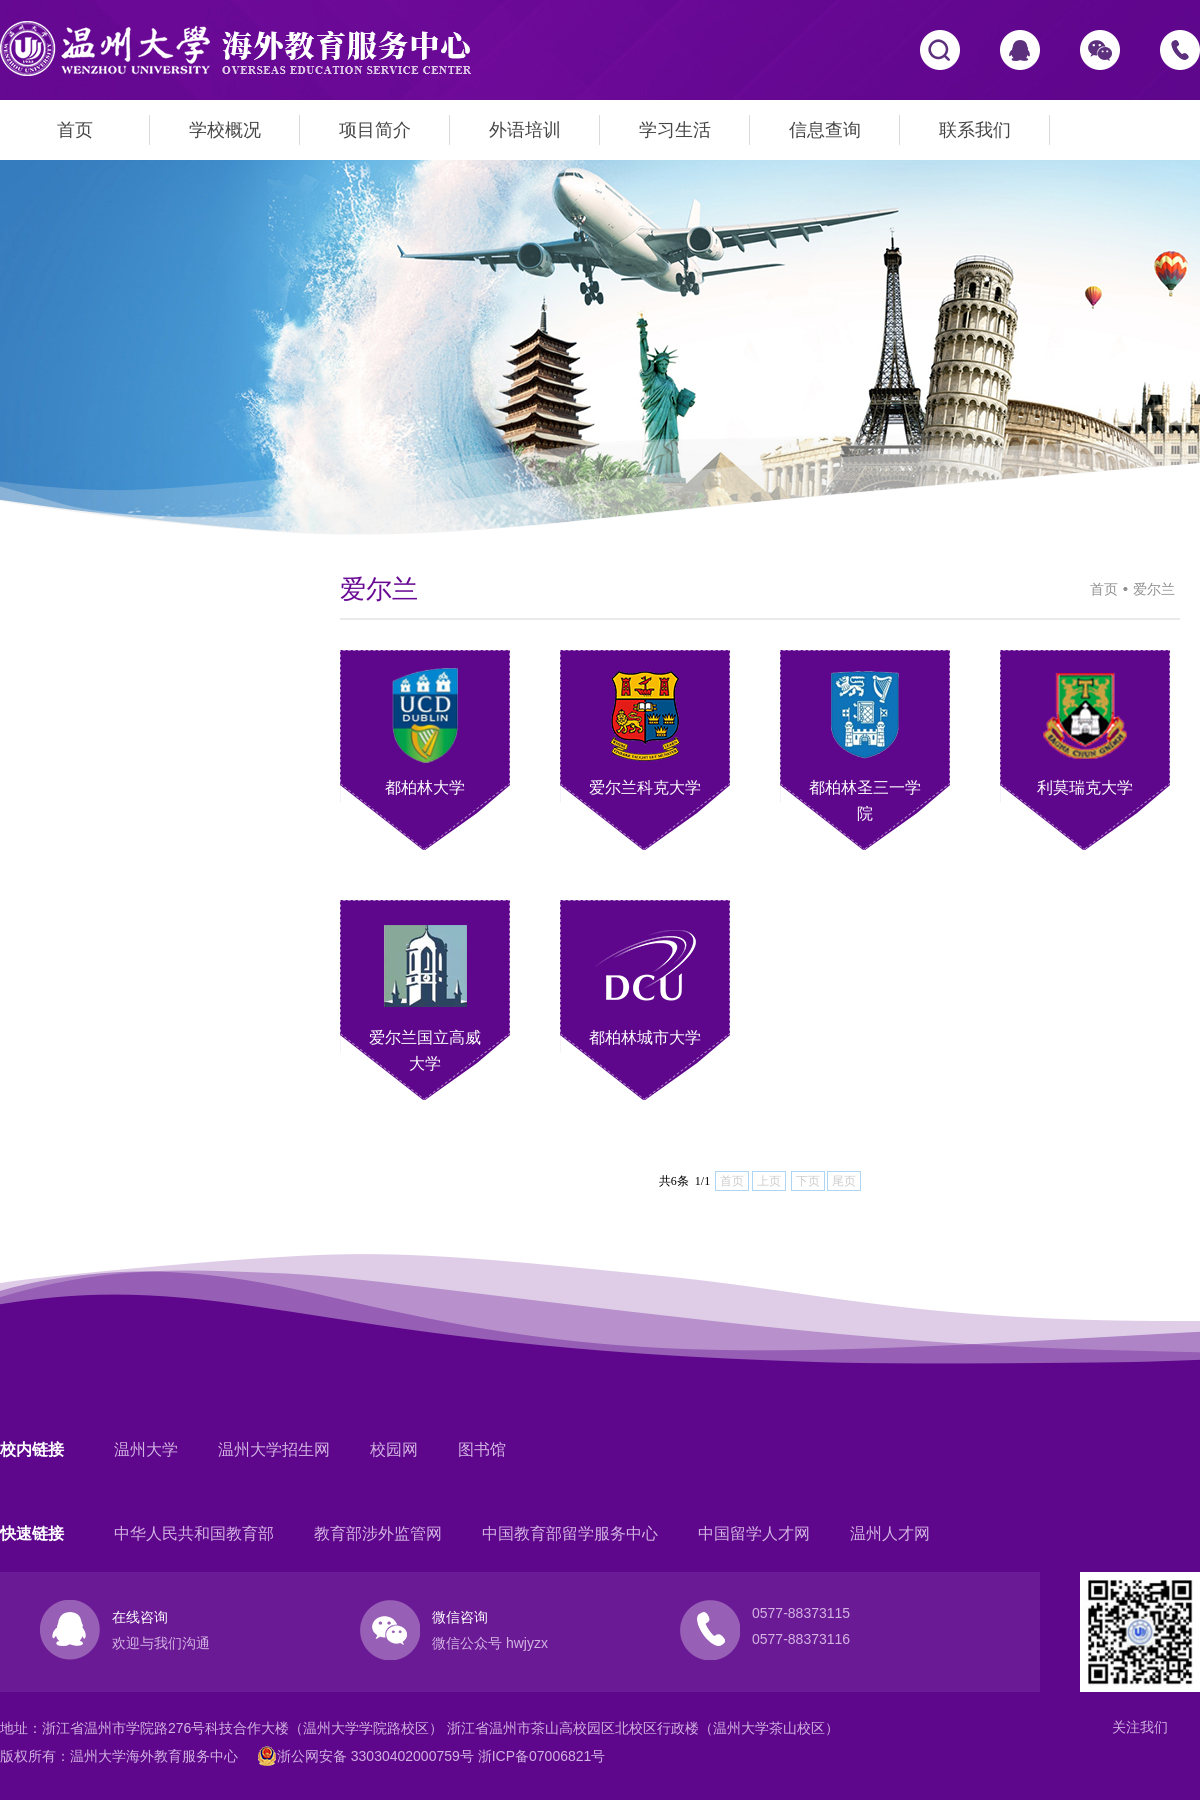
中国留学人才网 (754, 1533)
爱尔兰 (1154, 589)
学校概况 (225, 130)
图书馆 (482, 1449)
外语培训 (525, 130)
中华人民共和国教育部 (194, 1533)
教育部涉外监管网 (378, 1533)
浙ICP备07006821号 (542, 1756)
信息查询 (825, 130)
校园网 (394, 1449)
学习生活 (675, 130)
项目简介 (375, 130)
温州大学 (146, 1449)
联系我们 (975, 130)
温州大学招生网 (274, 1449)
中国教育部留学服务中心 (570, 1533)
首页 (75, 130)
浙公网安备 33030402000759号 (365, 1756)
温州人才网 (890, 1533)
